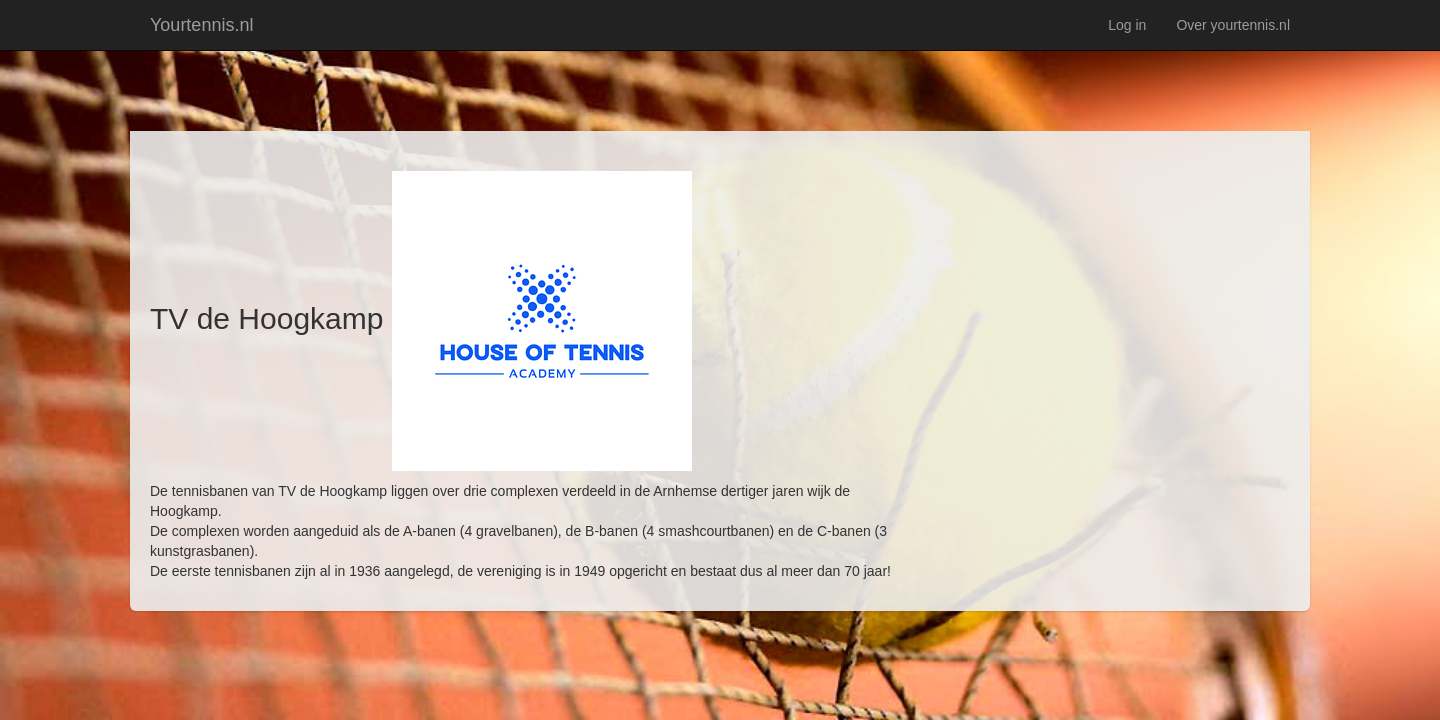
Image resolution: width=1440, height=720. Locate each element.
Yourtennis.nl (201, 25)
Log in (1127, 25)
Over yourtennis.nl (1233, 25)
